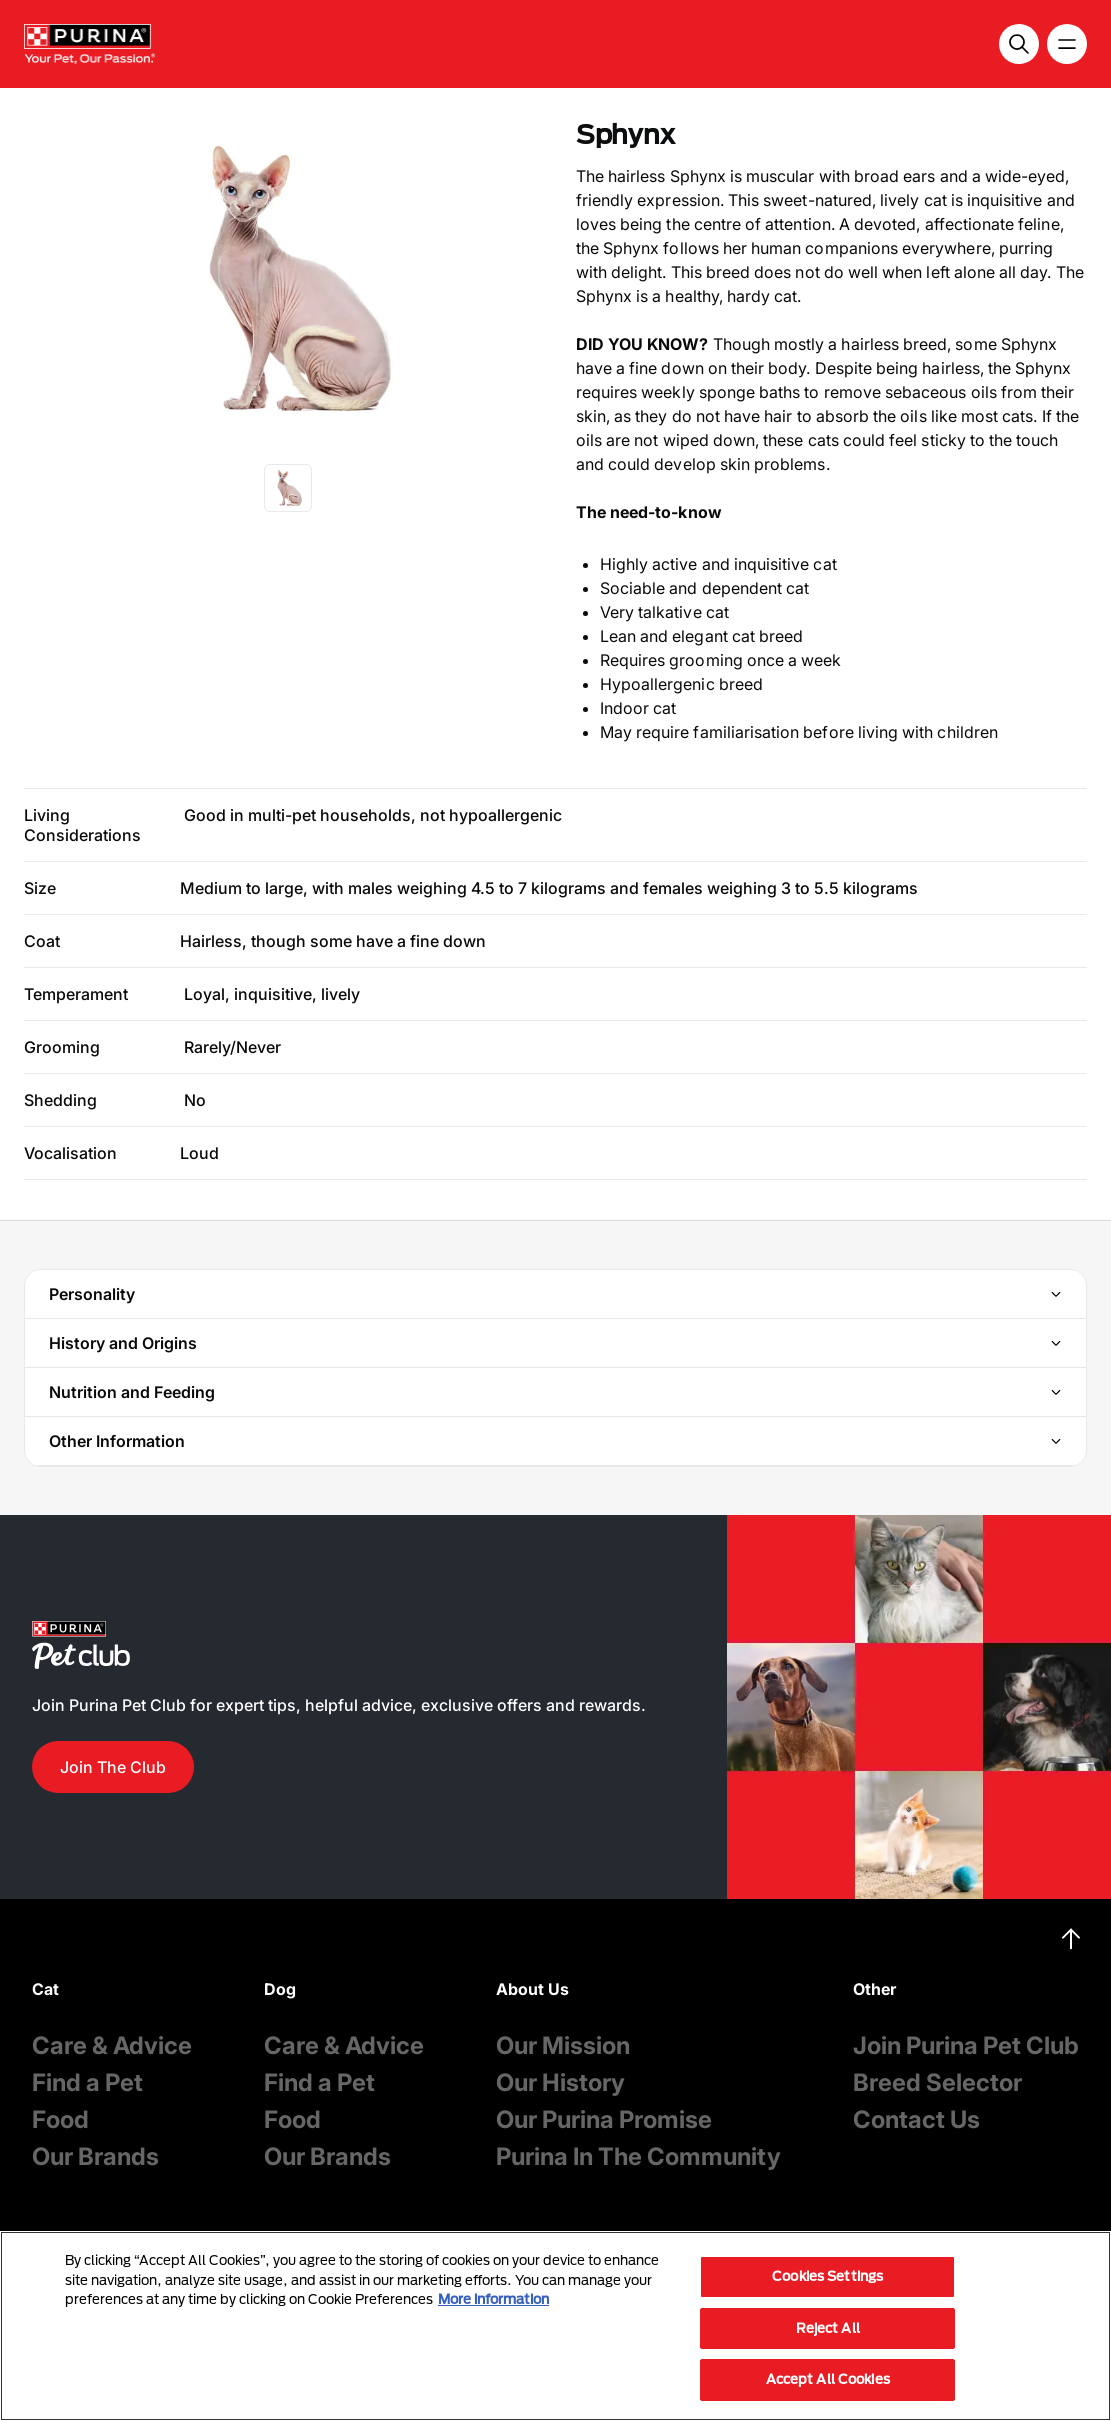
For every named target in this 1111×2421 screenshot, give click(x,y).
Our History (560, 2082)
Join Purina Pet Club (966, 2045)
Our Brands (95, 2156)
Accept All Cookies (828, 2379)
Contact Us (916, 2119)
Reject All (828, 2328)
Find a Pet (87, 2082)
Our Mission (563, 2045)
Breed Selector (937, 2082)
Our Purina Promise (604, 2119)
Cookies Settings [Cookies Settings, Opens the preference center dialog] (827, 2276)
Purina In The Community (638, 2156)
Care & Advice (112, 2045)
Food (60, 2119)
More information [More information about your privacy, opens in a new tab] (493, 2299)
